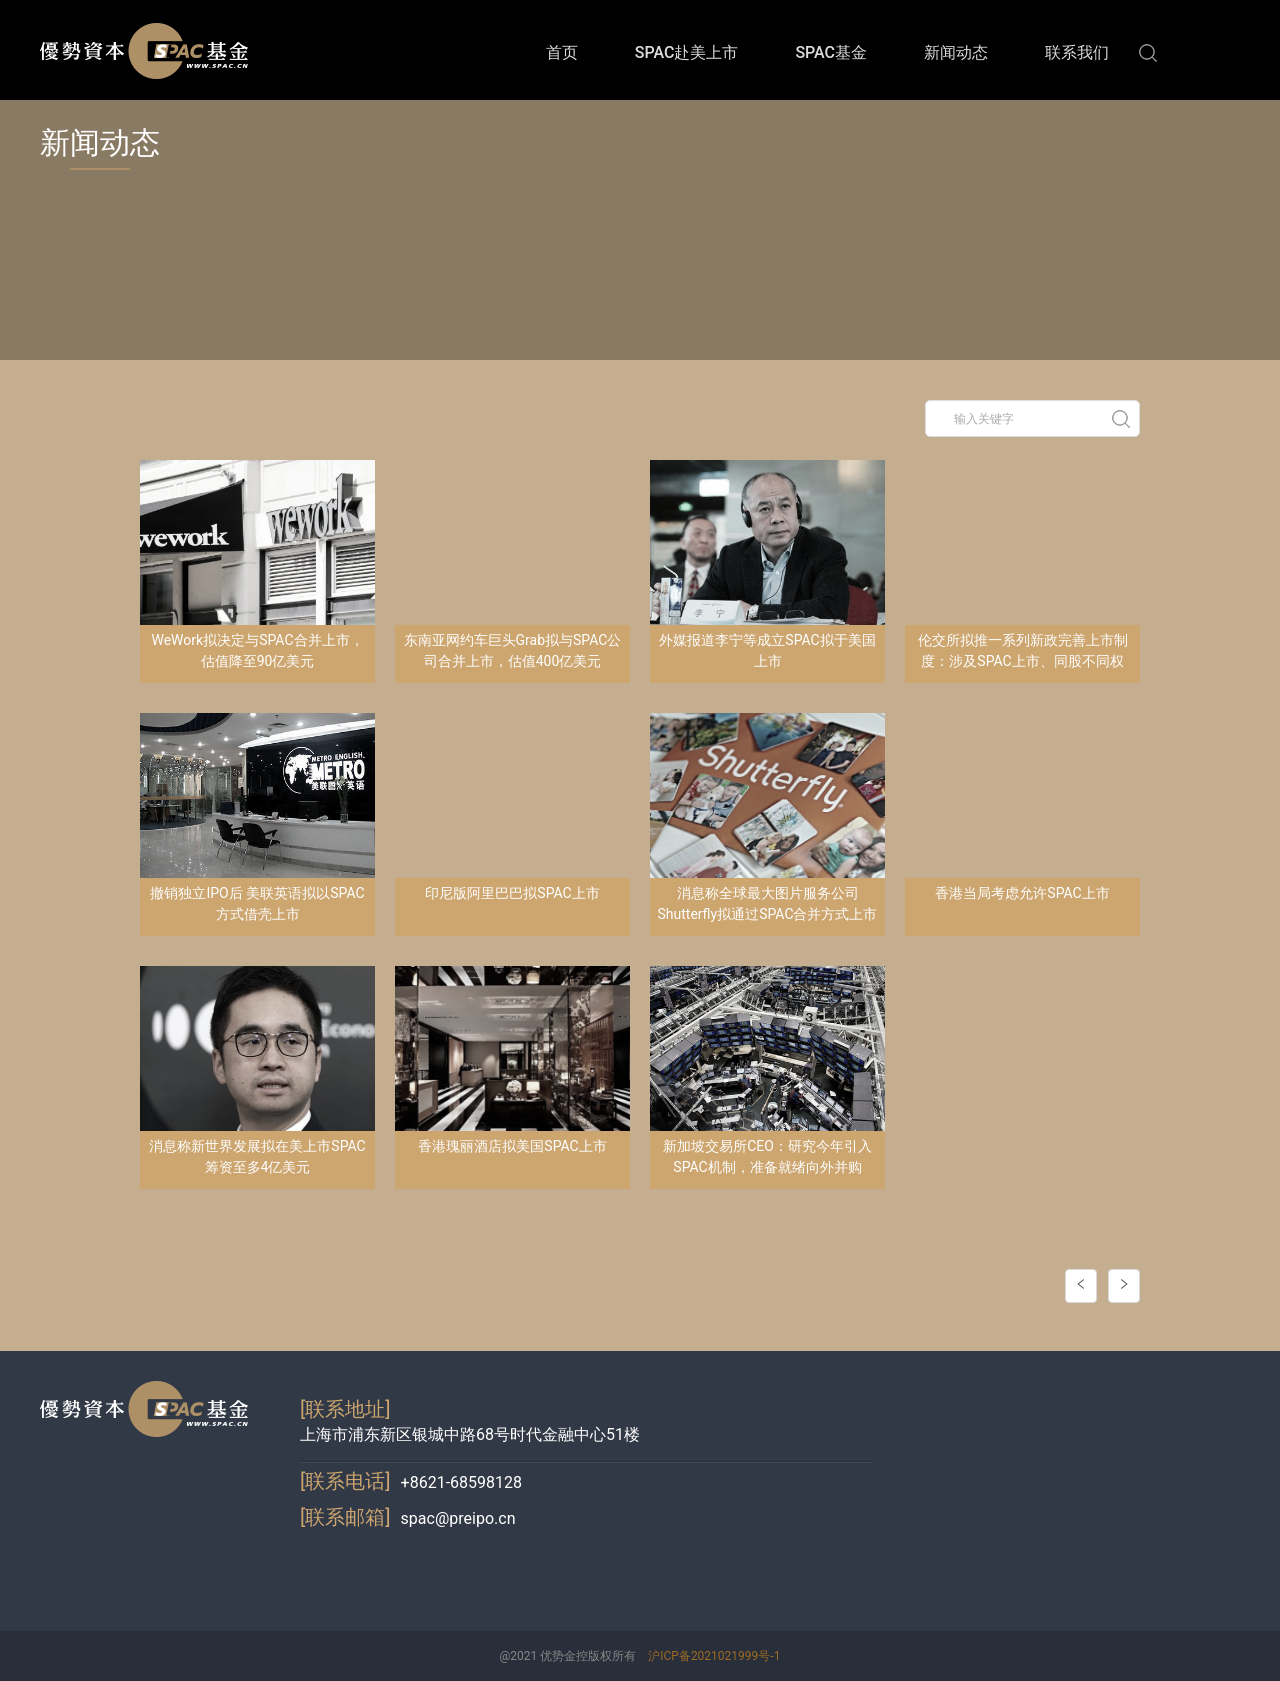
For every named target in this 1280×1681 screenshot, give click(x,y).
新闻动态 (956, 52)
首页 (562, 52)
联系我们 (1077, 52)
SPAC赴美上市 (687, 52)
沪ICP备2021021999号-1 (714, 1656)
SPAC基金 (831, 52)
